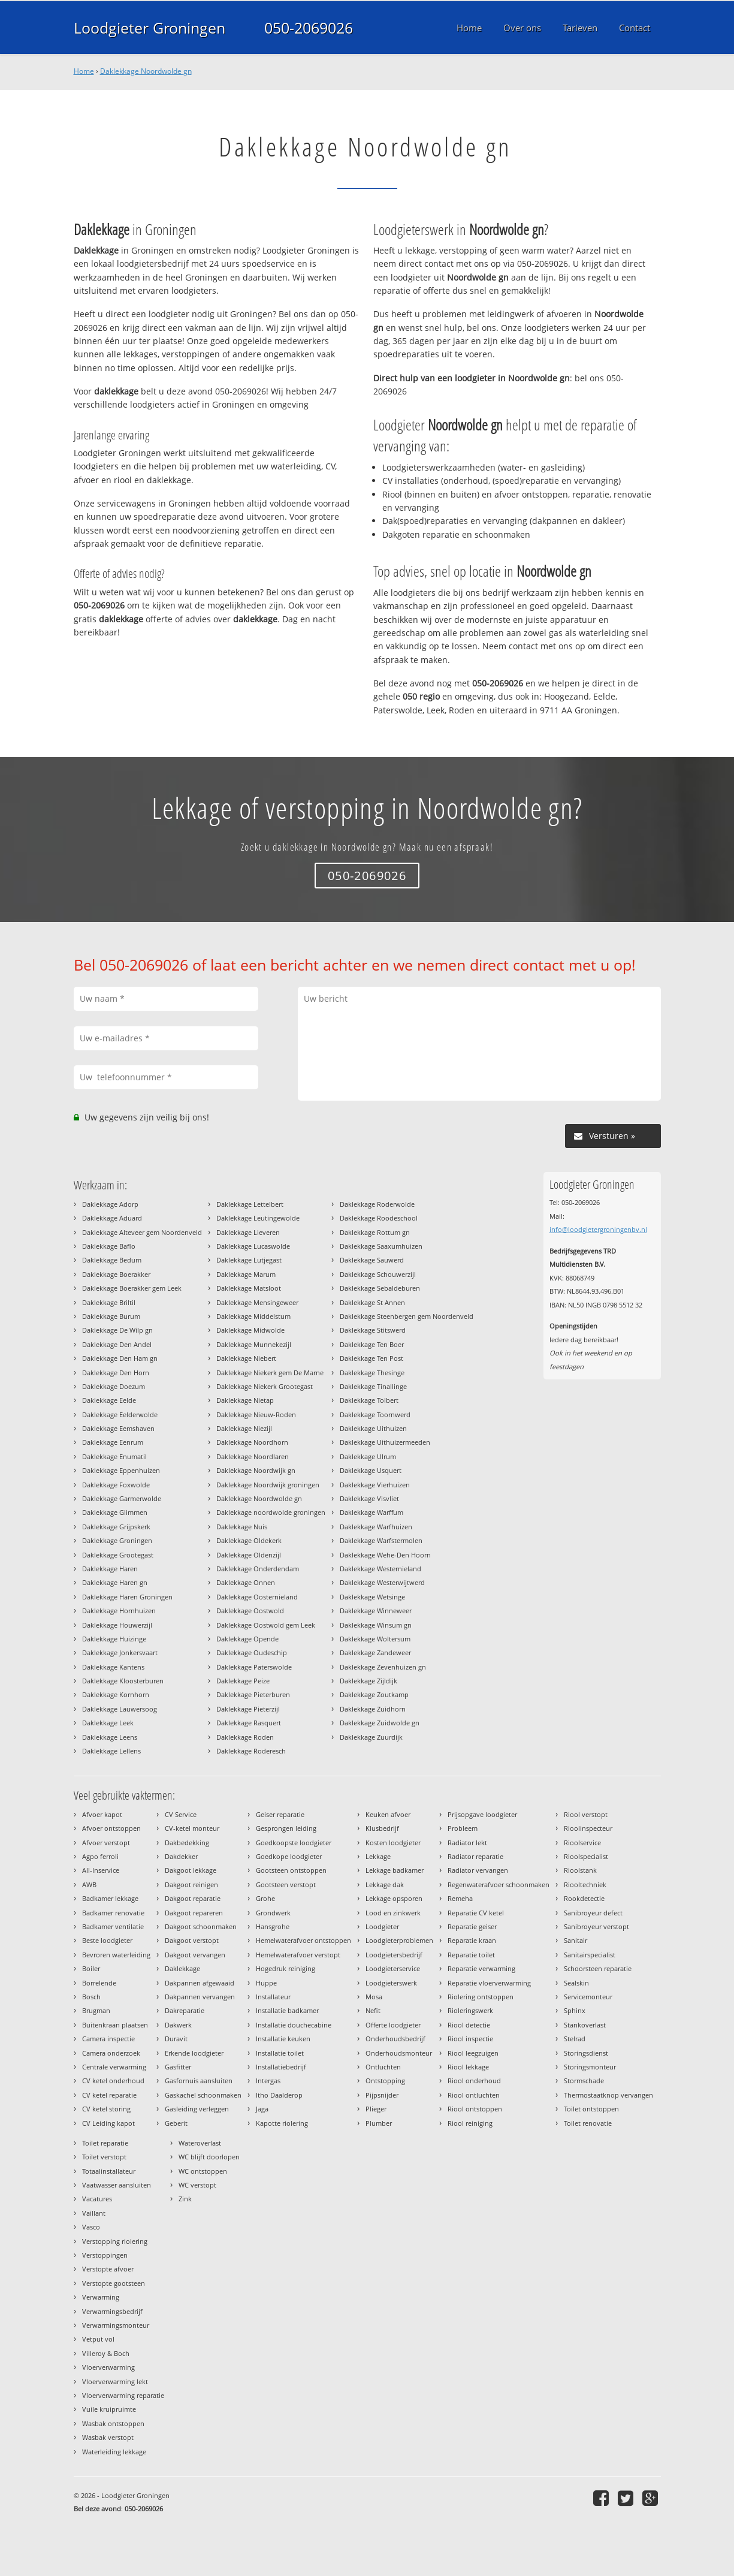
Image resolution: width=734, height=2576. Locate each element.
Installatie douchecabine (293, 2024)
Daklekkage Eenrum (112, 1442)
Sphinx (574, 2010)
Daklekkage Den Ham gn (120, 1358)
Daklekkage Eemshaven (118, 1428)
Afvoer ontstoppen (111, 1828)
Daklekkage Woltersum (375, 1638)
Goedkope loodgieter (289, 1856)
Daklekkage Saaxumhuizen (381, 1246)
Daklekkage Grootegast (117, 1554)
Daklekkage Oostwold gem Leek (265, 1624)
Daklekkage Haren (110, 1568)
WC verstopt (197, 2184)
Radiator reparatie (475, 1856)
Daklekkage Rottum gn (375, 1232)
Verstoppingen (105, 2254)
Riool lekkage (468, 2066)
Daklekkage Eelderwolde (120, 1414)
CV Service (181, 1814)
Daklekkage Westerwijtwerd (382, 1582)
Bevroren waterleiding (116, 1954)
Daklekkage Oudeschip (251, 1652)
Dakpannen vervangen (200, 1996)
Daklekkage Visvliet (369, 1498)
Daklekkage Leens (109, 1737)
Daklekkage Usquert (370, 1470)
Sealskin (576, 1982)
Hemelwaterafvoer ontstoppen (303, 1940)
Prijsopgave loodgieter (482, 1814)
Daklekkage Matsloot (248, 1288)
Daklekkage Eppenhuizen (121, 1470)
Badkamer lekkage (110, 1898)
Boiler (91, 1968)
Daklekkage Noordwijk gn (255, 1470)
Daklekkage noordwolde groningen (270, 1512)
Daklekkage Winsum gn (376, 1624)
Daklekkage (182, 1968)
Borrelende (99, 1982)
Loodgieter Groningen (149, 27)
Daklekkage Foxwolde (116, 1484)
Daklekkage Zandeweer (375, 1652)
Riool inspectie (470, 2038)
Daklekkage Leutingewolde (258, 1217)
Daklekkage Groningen (117, 1540)
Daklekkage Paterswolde (254, 1666)
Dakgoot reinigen (191, 1884)
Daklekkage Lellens (111, 1750)
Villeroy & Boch (105, 2353)
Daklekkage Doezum (113, 1386)
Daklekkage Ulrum (368, 1456)
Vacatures (97, 2198)
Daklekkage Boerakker (116, 1274)
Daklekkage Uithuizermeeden (385, 1442)
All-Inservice (100, 1870)
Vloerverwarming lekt (115, 2381)
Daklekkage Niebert (246, 1358)
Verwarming (100, 2296)
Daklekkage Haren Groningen (127, 1596)
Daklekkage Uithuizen (373, 1428)
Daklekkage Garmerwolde (121, 1498)
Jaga (262, 2108)
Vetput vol (98, 2338)
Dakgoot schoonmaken (201, 1926)
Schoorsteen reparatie (598, 1968)
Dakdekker (181, 1856)
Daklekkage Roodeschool (379, 1217)
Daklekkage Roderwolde (377, 1204)
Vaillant (93, 2213)
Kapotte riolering (282, 2123)
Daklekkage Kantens (113, 1666)
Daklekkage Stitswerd (373, 1329)
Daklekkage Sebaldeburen (380, 1288)
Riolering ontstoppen (481, 1996)
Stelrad (574, 2038)
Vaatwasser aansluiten (116, 2184)
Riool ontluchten (474, 2094)
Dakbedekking (187, 1842)
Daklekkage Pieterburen (253, 1694)
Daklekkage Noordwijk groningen (267, 1484)
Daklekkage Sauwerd (372, 1259)
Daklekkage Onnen (245, 1582)
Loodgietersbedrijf (394, 1954)
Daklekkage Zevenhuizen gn (383, 1666)
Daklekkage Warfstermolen (381, 1540)
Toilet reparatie (105, 2142)
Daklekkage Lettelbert (249, 1204)
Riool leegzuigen (473, 2052)
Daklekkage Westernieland (380, 1568)
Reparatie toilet (471, 1954)
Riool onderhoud (474, 2080)
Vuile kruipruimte (109, 2409)
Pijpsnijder (382, 2094)
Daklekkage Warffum (371, 1512)
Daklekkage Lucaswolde (253, 1246)
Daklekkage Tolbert (369, 1400)
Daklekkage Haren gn (114, 1582)
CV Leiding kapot (108, 2123)
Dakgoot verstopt (192, 1940)
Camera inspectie (108, 2038)
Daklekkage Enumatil (114, 1456)
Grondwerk (273, 1912)
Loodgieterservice (393, 1968)
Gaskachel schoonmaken (203, 2094)
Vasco (91, 2226)
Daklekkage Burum (111, 1316)
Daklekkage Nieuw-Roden (256, 1414)
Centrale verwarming (114, 2066)
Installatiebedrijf (281, 2066)
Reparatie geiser (472, 1926)
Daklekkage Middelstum (253, 1316)
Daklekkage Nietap (245, 1400)
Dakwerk (178, 2024)
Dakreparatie (184, 2010)
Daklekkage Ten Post (371, 1358)
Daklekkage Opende (247, 1638)
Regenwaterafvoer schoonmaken (498, 1884)
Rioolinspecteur (588, 1828)
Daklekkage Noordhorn (252, 1442)
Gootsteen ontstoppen (291, 1870)
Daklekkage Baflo (108, 1246)
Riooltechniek (585, 1884)
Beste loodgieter (107, 1940)
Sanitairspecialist (589, 1954)
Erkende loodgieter (194, 2052)
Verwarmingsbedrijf (112, 2311)
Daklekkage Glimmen (114, 1512)
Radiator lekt (467, 1842)
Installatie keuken (283, 2038)
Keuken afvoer (388, 1814)
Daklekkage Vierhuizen (375, 1484)
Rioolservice (582, 1842)
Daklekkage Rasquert (248, 1722)
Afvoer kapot (102, 1814)
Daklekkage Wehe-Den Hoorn (385, 1554)
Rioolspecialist (586, 1856)
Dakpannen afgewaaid (199, 1982)
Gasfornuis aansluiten (198, 2080)
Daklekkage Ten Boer (372, 1344)
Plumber (379, 2123)
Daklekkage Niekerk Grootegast (264, 1386)
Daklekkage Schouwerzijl (378, 1274)
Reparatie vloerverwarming (489, 1982)
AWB (89, 1884)
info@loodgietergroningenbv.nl (598, 1229)
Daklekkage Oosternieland (257, 1596)
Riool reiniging (470, 2123)
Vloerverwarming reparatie (123, 2395)
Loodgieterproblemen (399, 1940)
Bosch (91, 1996)
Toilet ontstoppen (591, 2108)
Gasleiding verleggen (197, 2108)
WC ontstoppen (203, 2171)
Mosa (374, 1996)
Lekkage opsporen (394, 1898)
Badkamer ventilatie (113, 1926)
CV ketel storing (106, 2108)
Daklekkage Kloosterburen (123, 1680)
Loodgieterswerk (391, 1982)
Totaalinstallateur (108, 2171)
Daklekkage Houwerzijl (117, 1624)
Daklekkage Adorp (110, 1204)
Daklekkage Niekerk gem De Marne (270, 1372)
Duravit (176, 2038)
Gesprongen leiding (286, 1828)
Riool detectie (469, 2024)
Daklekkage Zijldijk (368, 1680)
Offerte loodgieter (393, 2024)
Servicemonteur (588, 1996)
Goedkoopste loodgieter (293, 1842)
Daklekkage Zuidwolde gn (379, 1722)
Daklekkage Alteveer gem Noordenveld (142, 1232)
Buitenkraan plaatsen (115, 2024)
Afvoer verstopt (106, 1842)
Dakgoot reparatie (192, 1898)
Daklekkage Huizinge (114, 1638)
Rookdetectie (584, 1898)
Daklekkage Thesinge (372, 1372)
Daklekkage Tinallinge (373, 1386)
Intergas (268, 2080)
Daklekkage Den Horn (115, 1372)
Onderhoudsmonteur (399, 2052)
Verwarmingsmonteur (115, 2325)
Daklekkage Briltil (108, 1302)
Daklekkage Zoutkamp (374, 1694)
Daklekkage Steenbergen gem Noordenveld (406, 1316)
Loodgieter (382, 1926)
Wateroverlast (200, 2142)
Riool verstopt (586, 1814)
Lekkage (378, 1856)
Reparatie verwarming (481, 1968)
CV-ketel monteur (192, 1828)
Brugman (96, 2010)
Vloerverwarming (108, 2367)
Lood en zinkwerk (393, 1912)
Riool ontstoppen (475, 2108)
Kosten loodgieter (393, 1842)
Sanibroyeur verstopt (596, 1926)
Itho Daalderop (279, 2094)
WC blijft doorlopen (209, 2156)
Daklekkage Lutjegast (249, 1259)
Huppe (266, 1982)
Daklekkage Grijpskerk (116, 1526)
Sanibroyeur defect (593, 1912)
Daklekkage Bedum (111, 1259)
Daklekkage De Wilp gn (117, 1329)
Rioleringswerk (470, 2010)
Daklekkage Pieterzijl (248, 1708)
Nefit (373, 2010)
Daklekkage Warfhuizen (376, 1526)
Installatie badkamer (287, 2010)
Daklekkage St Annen (372, 1302)
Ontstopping (385, 2080)
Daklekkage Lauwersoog (119, 1708)
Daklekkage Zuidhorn (373, 1708)
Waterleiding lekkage (114, 2451)
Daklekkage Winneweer (376, 1610)
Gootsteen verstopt (286, 1884)
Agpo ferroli (100, 1856)
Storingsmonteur (590, 2066)
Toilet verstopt (104, 2156)
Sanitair (575, 1940)
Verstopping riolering (114, 2241)
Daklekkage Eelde (109, 1400)
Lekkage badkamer (395, 1870)
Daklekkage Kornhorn (115, 1694)
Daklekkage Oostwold (250, 1610)
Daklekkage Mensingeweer (257, 1302)
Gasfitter (178, 2066)
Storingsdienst (586, 2052)
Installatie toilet (280, 2052)
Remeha (460, 1898)
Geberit (176, 2123)
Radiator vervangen (478, 1870)
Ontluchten (383, 2066)
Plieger (376, 2108)
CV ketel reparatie (109, 2094)
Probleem (463, 1828)
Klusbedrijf (382, 1828)
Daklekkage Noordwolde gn (146, 71)
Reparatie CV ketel (476, 1912)
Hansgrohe (272, 1926)
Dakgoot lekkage (190, 1870)
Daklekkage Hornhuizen (119, 1610)
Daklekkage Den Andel (117, 1344)
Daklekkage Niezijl (244, 1428)
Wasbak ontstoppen (113, 2423)
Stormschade (584, 2080)
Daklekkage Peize (243, 1680)
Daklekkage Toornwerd (375, 1414)
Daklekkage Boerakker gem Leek (132, 1288)
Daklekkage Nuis (241, 1526)
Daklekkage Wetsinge (372, 1596)
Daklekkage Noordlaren (252, 1456)
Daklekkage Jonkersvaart (120, 1652)
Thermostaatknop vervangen (608, 2094)
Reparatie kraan (472, 1940)
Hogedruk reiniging (285, 1968)
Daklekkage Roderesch (251, 1750)
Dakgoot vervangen (195, 1954)
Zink (185, 2198)
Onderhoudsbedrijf (395, 2038)
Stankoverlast (585, 2024)
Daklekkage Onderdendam (257, 1568)
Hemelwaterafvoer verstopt (298, 1954)
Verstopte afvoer (108, 2268)
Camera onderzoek (111, 2052)
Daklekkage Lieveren (248, 1232)
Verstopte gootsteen (113, 2283)
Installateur (273, 1996)
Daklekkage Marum (246, 1274)
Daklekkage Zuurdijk (371, 1737)
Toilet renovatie (588, 2123)
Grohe (265, 1898)
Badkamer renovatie (113, 1912)
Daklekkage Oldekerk (249, 1540)
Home (84, 71)
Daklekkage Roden (245, 1737)
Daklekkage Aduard (112, 1217)
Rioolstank (580, 1870)
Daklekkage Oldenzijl (248, 1554)
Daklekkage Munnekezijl (253, 1344)
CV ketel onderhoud (113, 2080)
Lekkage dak (385, 1884)
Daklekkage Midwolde (250, 1329)
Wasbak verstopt (108, 2437)
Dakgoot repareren (194, 1912)
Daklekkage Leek (108, 1722)
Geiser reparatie (280, 1814)
